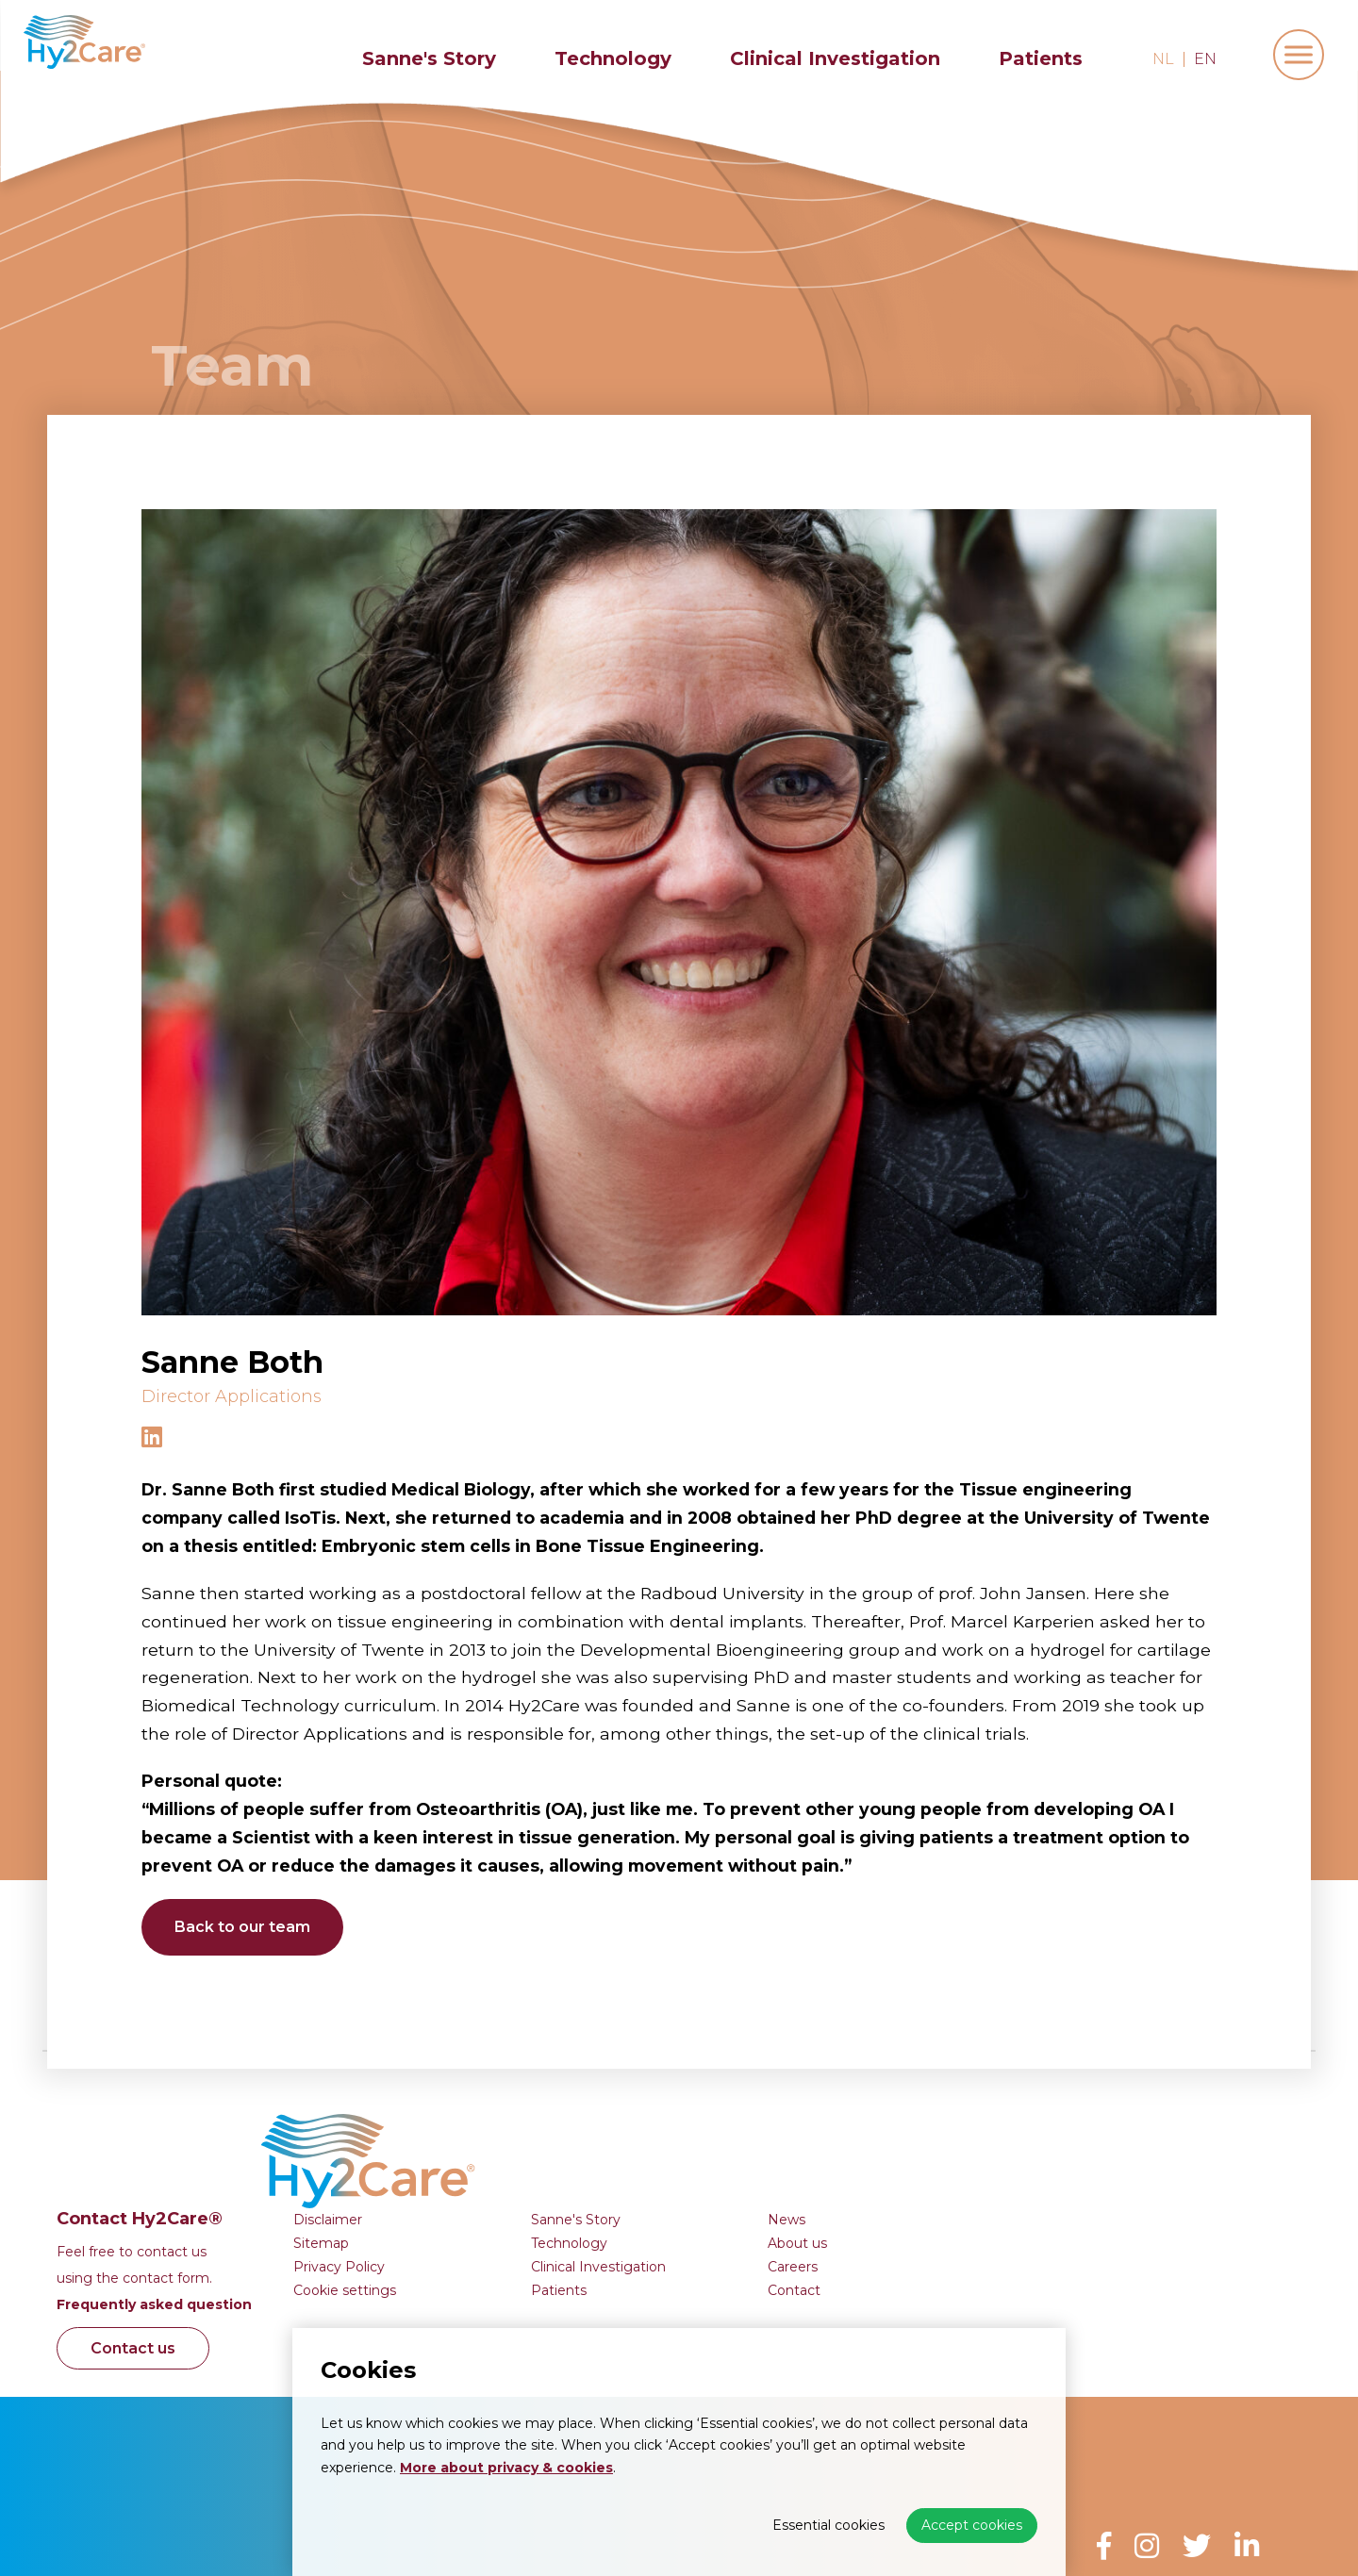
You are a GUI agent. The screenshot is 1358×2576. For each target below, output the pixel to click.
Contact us (453, 2229)
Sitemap (637, 2124)
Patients (1041, 58)
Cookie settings (660, 2171)
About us (1113, 2124)
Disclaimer (643, 2100)
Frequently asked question (470, 2185)
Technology (613, 58)
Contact (1110, 2171)
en (1205, 59)
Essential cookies (828, 2525)
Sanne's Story (429, 58)
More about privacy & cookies (506, 2467)
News (1102, 2100)
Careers (1109, 2147)
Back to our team (247, 1927)
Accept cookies (971, 2525)
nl (1163, 59)
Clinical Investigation (835, 58)
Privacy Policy (655, 2147)
